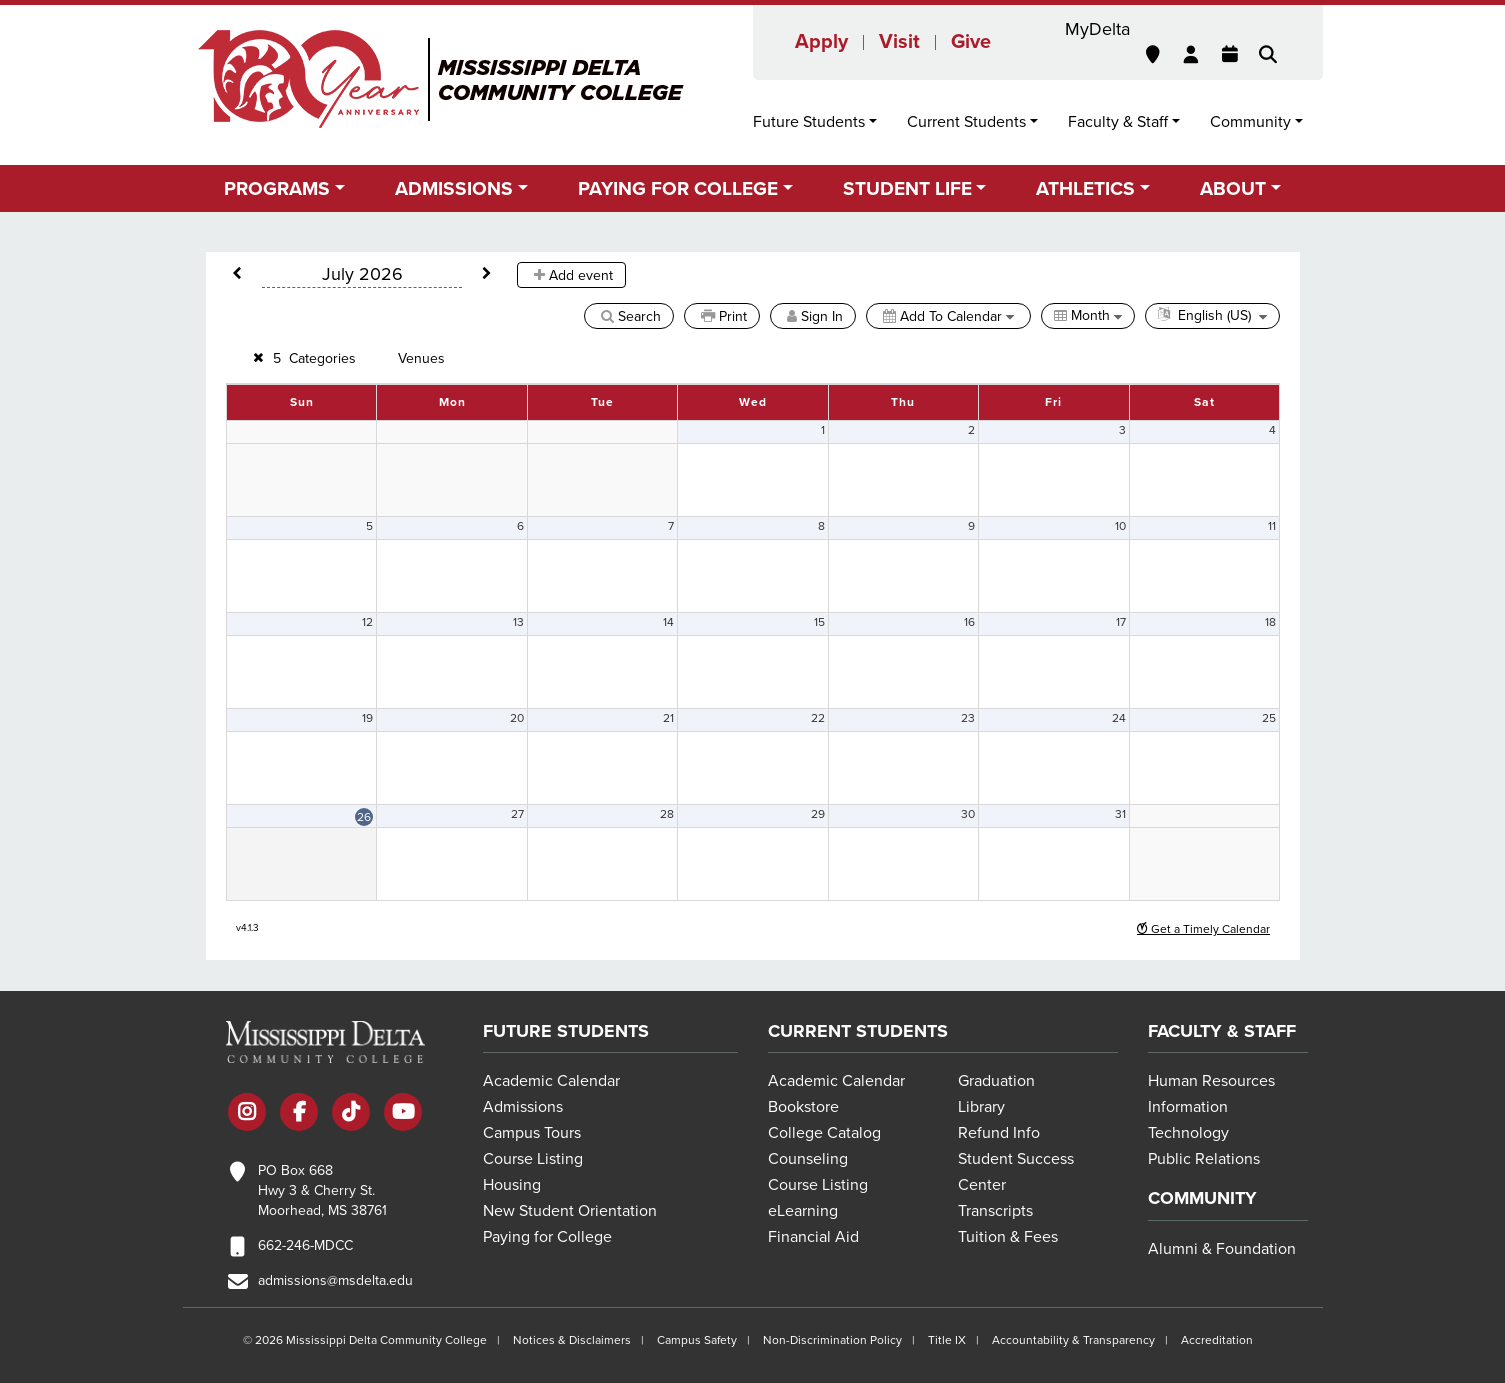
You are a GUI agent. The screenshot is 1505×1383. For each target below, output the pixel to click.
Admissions (523, 1107)
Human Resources (1211, 1081)
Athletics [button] (1085, 188)
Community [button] (1250, 122)
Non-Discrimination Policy (832, 1340)
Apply (821, 42)
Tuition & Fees (1008, 1237)
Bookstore (803, 1107)
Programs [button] (277, 188)
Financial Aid (813, 1237)
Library (981, 1107)
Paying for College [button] (678, 188)
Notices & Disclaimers (572, 1340)
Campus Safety (697, 1340)
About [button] (1233, 188)
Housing (512, 1185)
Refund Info (999, 1133)
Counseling (808, 1159)
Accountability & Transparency (1073, 1340)
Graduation (996, 1081)
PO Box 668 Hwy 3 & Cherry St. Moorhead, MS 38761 (322, 1190)
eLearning (803, 1211)
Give (971, 42)
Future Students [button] (809, 122)
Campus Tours (532, 1133)
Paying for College (547, 1237)
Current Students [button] (966, 122)
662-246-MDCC (305, 1245)
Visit (899, 42)
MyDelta (1097, 29)
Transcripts (995, 1211)
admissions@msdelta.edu (335, 1280)
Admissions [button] (454, 188)
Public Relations (1204, 1159)
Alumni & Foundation (1222, 1249)
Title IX (947, 1340)
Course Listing (533, 1159)
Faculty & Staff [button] (1118, 122)
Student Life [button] (907, 188)
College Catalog (824, 1133)
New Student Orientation (570, 1211)
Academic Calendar (551, 1081)
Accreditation (1217, 1340)
